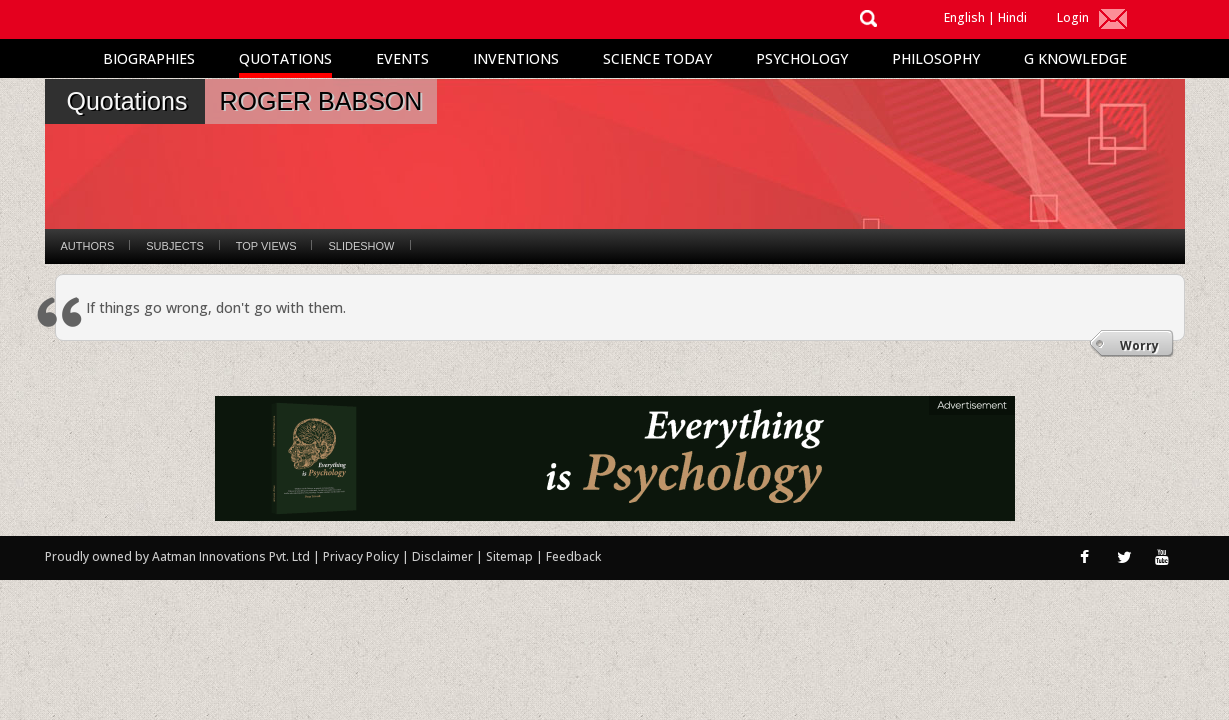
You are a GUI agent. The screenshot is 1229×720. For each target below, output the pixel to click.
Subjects (174, 246)
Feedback (573, 556)
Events (402, 58)
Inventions (516, 58)
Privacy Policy (362, 556)
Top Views (266, 246)
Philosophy (936, 58)
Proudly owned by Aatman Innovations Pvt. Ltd (177, 556)
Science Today (657, 58)
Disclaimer (442, 556)
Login (1073, 17)
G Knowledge (1075, 58)
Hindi (1012, 17)
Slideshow (361, 246)
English (964, 17)
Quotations (285, 58)
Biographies (149, 58)
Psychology (802, 58)
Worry (1139, 345)
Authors (88, 246)
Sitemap (511, 556)
